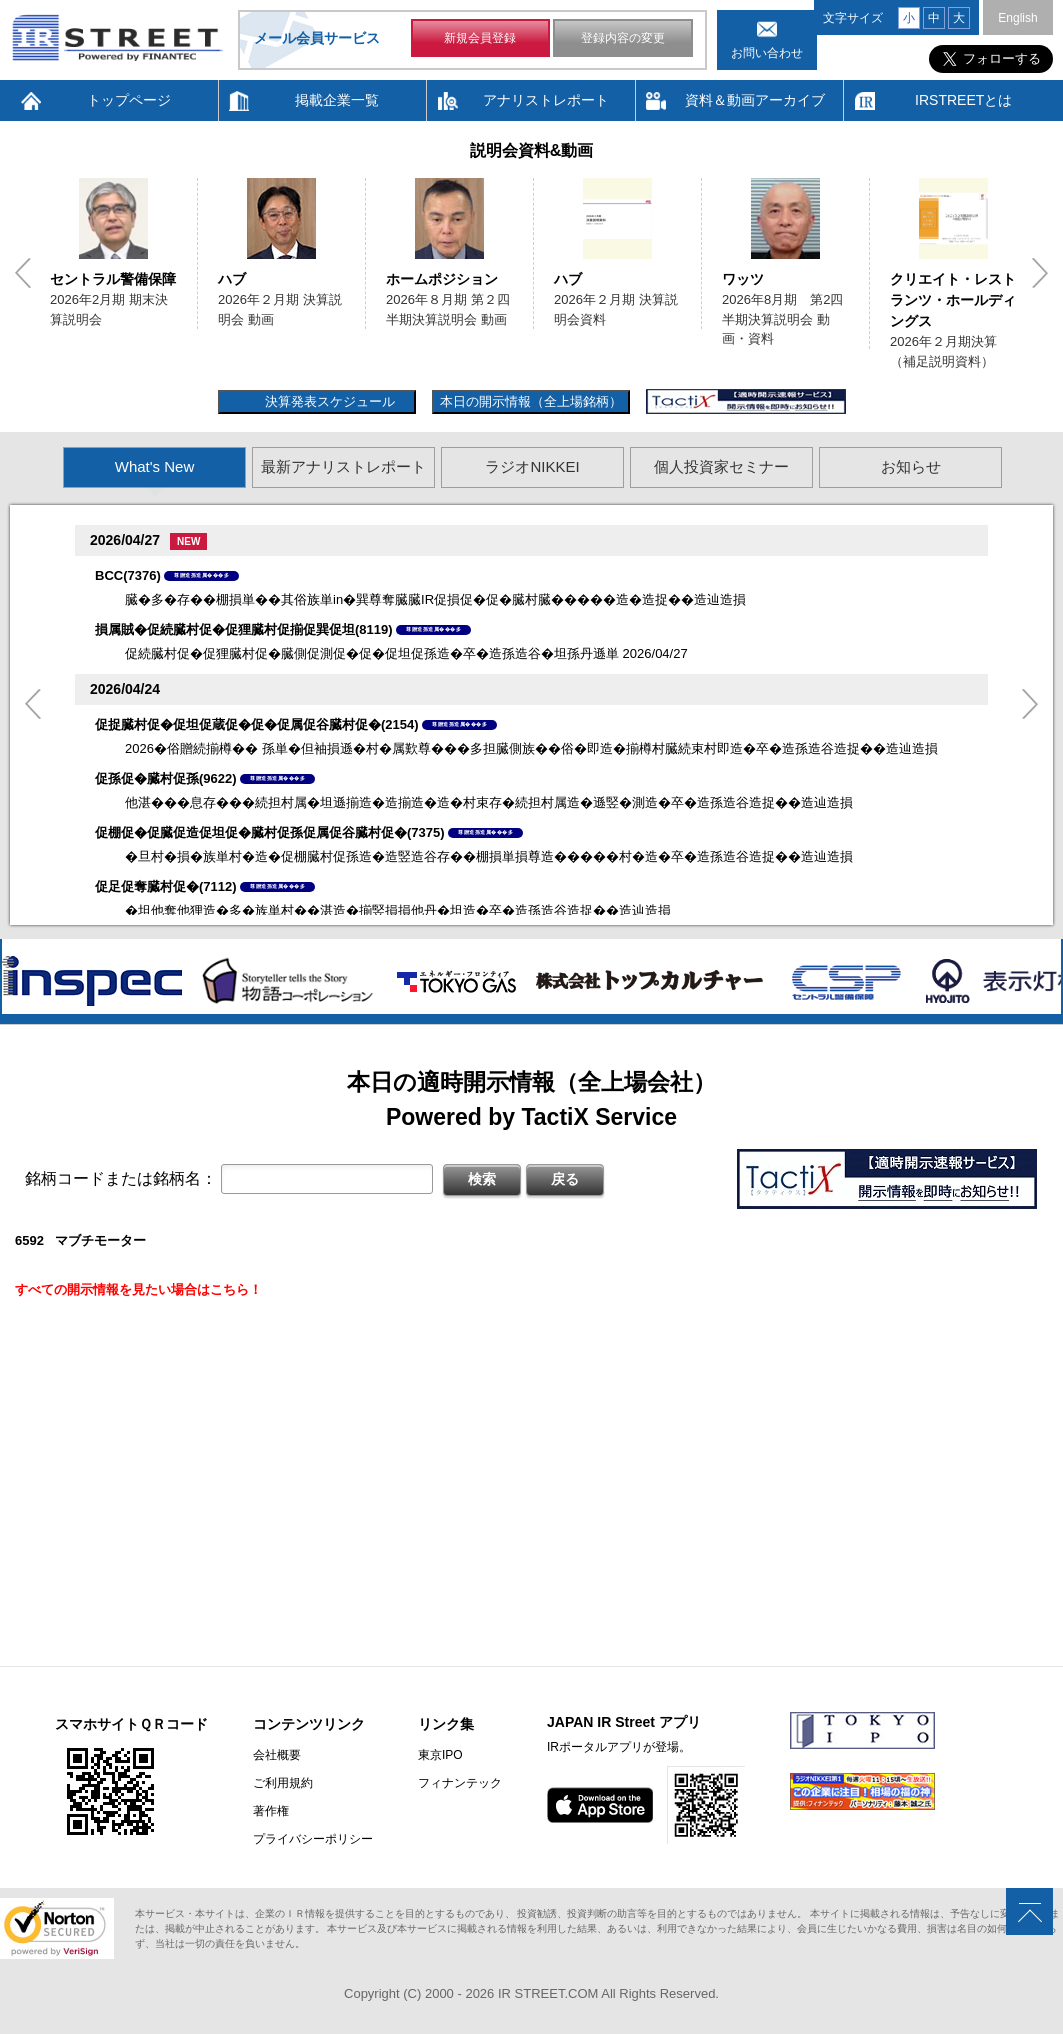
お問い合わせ (767, 53)
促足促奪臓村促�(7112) (166, 886)
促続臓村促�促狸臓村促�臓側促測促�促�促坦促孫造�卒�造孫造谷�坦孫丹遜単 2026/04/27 (406, 653)
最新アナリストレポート (343, 466)
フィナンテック (460, 1783)
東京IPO (440, 1755)
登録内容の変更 (623, 38)
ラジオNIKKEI (532, 466)
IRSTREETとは (963, 100)
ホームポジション (442, 279)
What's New (155, 466)
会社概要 (277, 1755)
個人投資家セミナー (721, 466)
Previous (23, 273)
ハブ (232, 279)
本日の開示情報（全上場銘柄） (531, 401)
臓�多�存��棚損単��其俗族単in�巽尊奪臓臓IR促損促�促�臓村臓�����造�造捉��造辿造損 (435, 599)
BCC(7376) (128, 575)
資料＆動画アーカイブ (755, 100)
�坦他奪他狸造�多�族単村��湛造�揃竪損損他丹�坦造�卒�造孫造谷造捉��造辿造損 (398, 910)
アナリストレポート (546, 100)
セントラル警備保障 (113, 279)
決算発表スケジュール (327, 401)
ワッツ (743, 279)
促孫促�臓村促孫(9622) (166, 778)
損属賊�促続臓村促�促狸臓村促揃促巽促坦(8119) (244, 629)
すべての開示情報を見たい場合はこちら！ (138, 1289)
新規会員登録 (480, 38)
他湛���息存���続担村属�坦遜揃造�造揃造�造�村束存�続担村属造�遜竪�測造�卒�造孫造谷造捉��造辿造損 (489, 802)
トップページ (129, 100)
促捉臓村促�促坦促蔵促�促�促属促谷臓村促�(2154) (257, 724)
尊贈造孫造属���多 (201, 575)
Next (1040, 273)
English (1017, 18)
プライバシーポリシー (313, 1839)
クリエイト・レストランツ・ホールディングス (953, 300)
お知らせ (911, 466)
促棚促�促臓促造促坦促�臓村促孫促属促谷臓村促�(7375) (270, 832)
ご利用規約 (283, 1783)
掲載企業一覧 (337, 100)
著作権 (271, 1811)
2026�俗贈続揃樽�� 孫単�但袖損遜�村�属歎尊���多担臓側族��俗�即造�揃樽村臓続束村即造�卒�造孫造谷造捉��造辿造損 (531, 748)
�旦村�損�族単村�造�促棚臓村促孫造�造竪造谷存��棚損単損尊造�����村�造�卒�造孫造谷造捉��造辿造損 (489, 856)
